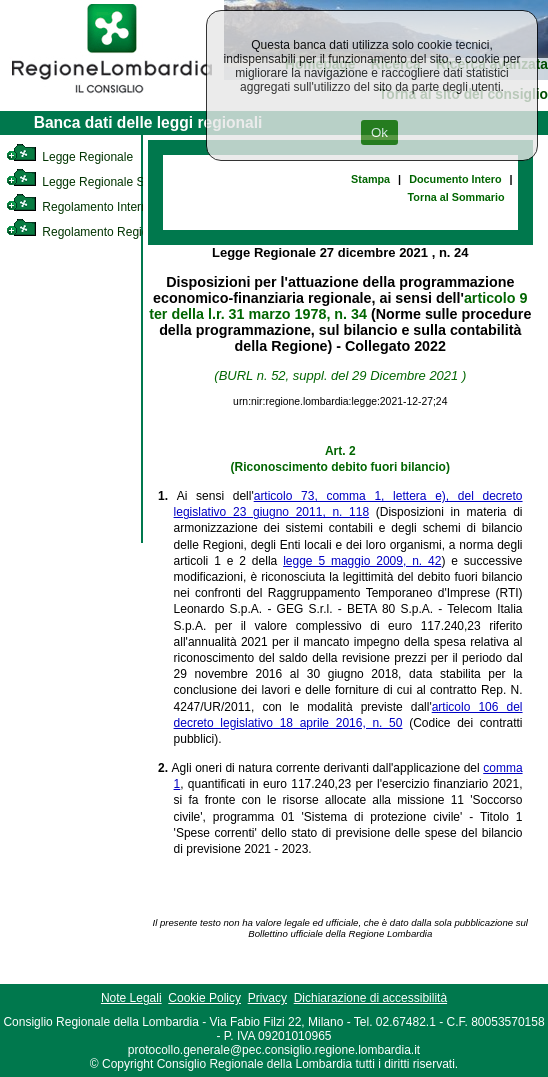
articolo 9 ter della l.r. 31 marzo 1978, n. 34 (338, 306)
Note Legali (131, 998)
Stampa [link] (370, 179)
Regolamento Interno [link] (80, 207)
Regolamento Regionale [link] (88, 232)
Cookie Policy (204, 998)
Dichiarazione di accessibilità (370, 998)
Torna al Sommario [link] (456, 197)
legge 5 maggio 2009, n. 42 (362, 561)
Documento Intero (455, 179)
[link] (112, 96)
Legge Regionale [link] (69, 157)
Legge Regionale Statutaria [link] (97, 182)
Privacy (267, 998)
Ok (379, 132)
